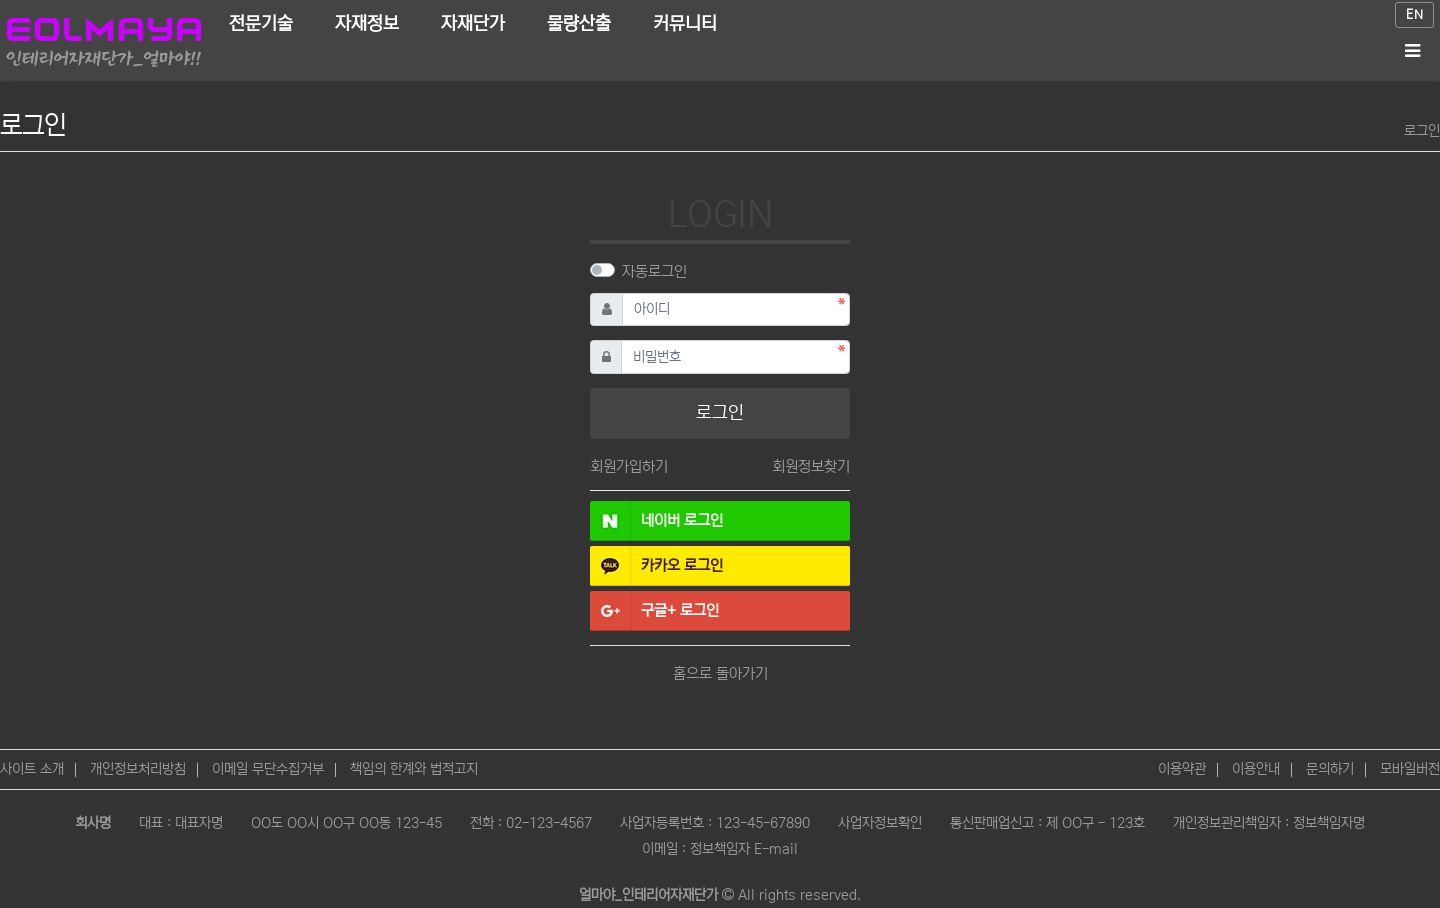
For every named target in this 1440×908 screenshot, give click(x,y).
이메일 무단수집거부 (268, 769)
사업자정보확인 (880, 823)
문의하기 (1330, 769)
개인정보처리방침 (138, 769)
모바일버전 (1410, 769)
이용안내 (1256, 769)
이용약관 (1182, 769)
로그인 (1422, 131)
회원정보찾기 (811, 466)
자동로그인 (654, 271)
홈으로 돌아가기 (720, 673)
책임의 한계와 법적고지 (414, 769)
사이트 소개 (32, 769)
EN (1414, 14)
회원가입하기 (629, 466)
